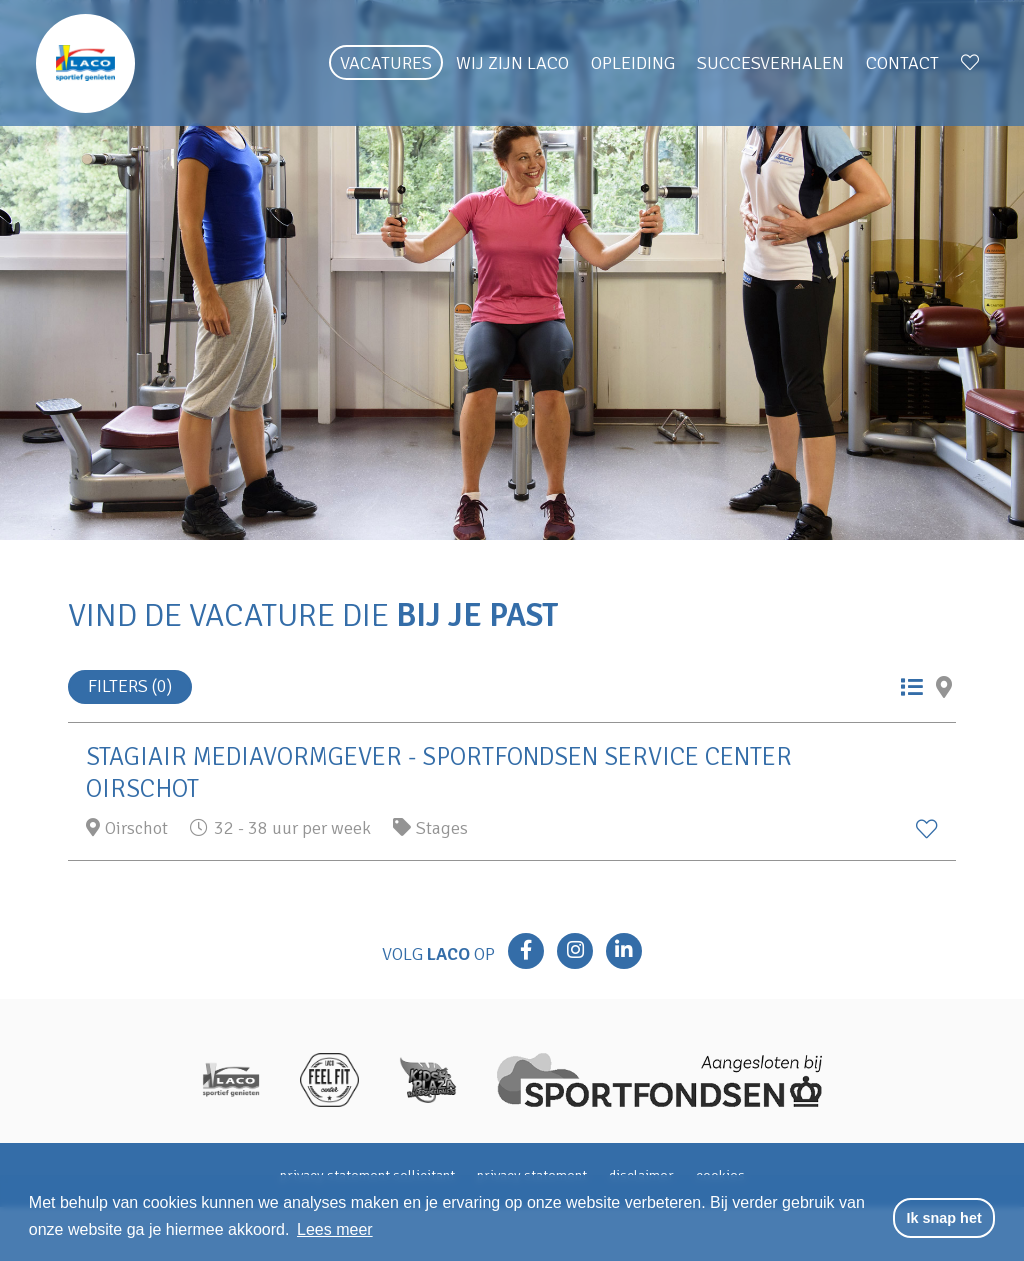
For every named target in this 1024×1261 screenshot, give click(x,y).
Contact (902, 63)
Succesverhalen (770, 63)
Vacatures (386, 63)
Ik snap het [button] (944, 1218)
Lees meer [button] (335, 1229)
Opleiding (633, 63)
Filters (130, 686)
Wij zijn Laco (512, 63)
